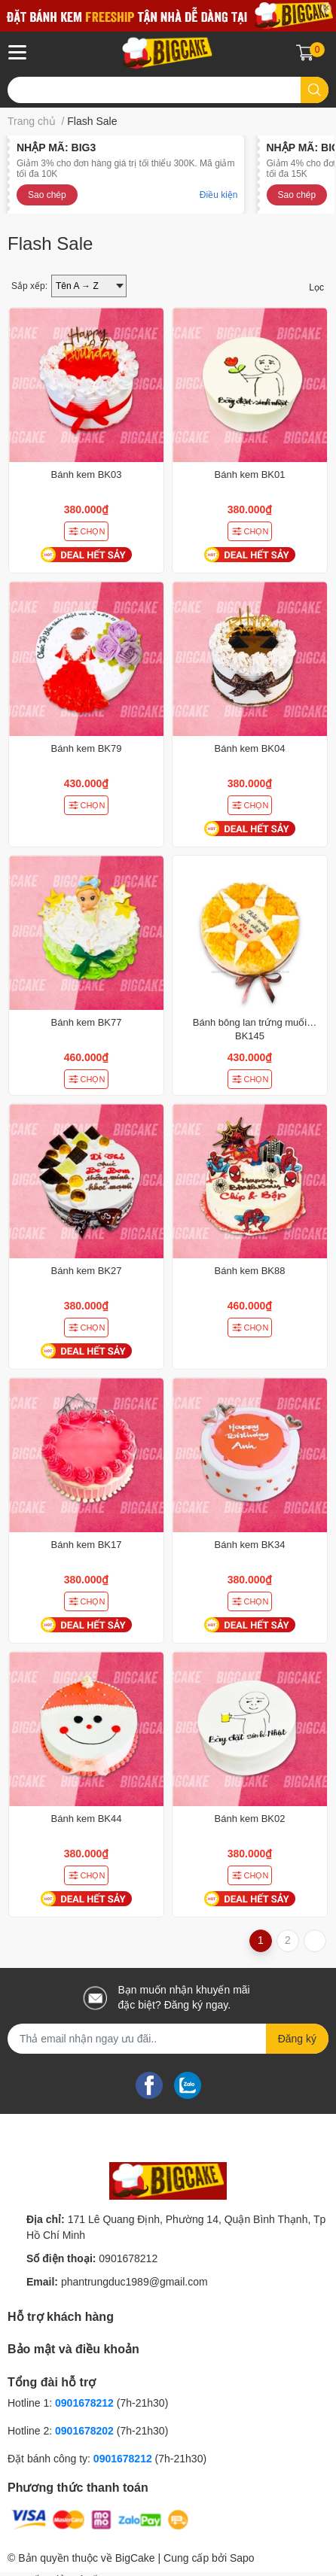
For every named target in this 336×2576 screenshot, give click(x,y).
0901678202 (84, 2431)
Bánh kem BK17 (86, 1544)
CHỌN (86, 531)
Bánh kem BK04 (250, 748)
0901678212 (128, 2258)
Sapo (242, 2558)
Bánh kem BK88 (250, 1270)
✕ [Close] (326, 8)
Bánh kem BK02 (250, 1818)
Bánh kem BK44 (86, 1818)
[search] (314, 90)
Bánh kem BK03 (86, 474)
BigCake (135, 2558)
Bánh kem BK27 (86, 1270)
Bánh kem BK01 (250, 474)
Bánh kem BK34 (250, 1544)
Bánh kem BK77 (86, 1022)
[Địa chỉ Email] (168, 2039)
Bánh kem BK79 (86, 748)
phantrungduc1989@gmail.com (134, 2282)
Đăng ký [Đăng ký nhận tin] (297, 2039)
